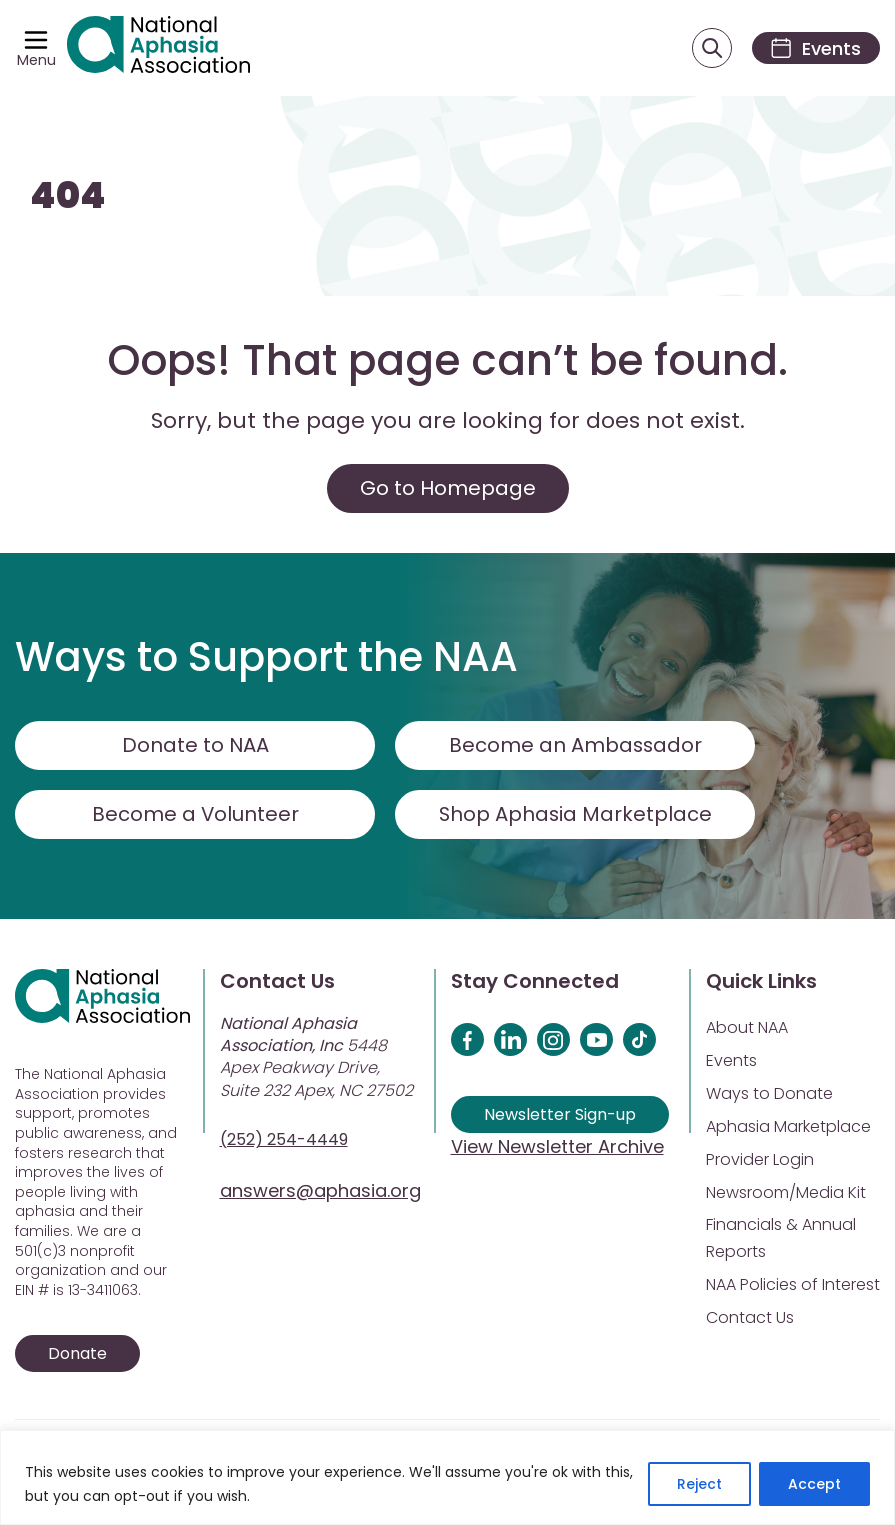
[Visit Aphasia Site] (160, 48)
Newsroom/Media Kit (786, 1193)
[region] (447, 1477)
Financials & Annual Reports (781, 1239)
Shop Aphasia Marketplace (575, 815)
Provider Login (760, 1160)
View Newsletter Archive (557, 1147)
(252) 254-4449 (284, 1140)
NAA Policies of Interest (793, 1285)
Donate (77, 1354)
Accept (814, 1484)
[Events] (813, 48)
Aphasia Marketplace (788, 1127)
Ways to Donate (769, 1094)
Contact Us (750, 1318)
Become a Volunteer (195, 815)
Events (731, 1061)
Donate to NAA (195, 746)
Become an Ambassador (575, 746)
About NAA (747, 1028)
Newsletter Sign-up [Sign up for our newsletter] (560, 1115)
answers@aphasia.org (320, 1191)
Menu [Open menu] (36, 60)
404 (68, 197)
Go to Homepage (448, 489)
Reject (699, 1484)
